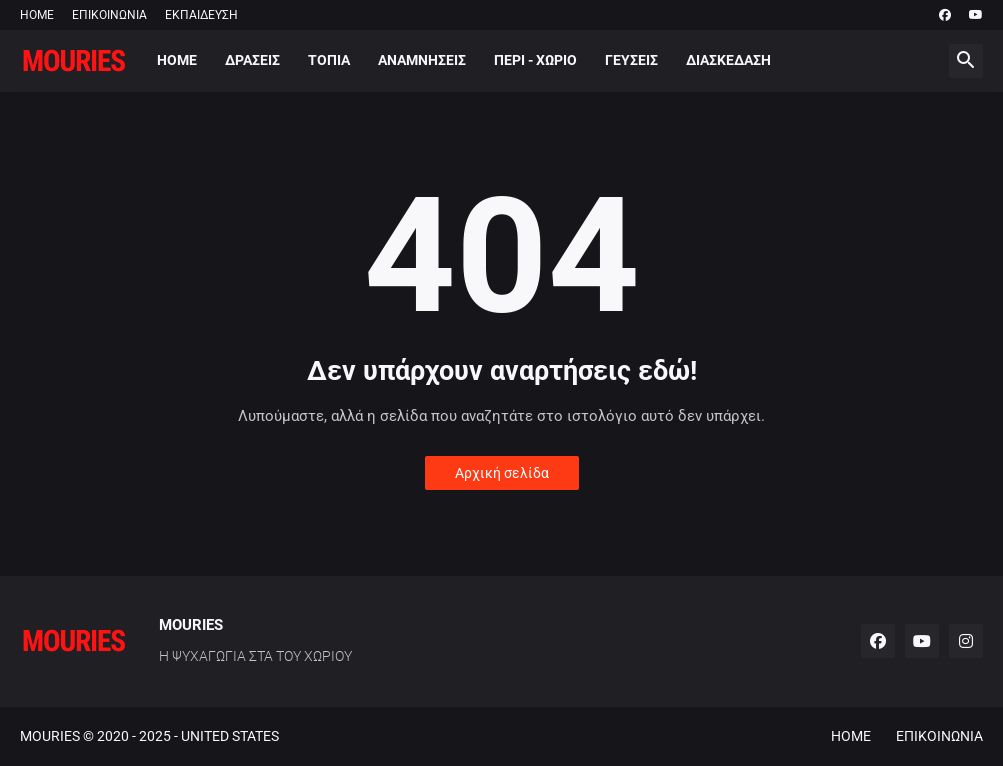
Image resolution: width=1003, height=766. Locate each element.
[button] (966, 61)
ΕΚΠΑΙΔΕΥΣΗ (201, 15)
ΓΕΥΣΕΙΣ (631, 60)
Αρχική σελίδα (502, 473)
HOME (37, 15)
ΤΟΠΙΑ (329, 60)
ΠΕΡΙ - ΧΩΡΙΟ (535, 60)
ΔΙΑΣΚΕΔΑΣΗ (728, 60)
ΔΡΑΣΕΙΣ (252, 60)
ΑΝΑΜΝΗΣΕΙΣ (422, 60)
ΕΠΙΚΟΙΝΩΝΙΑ (109, 15)
